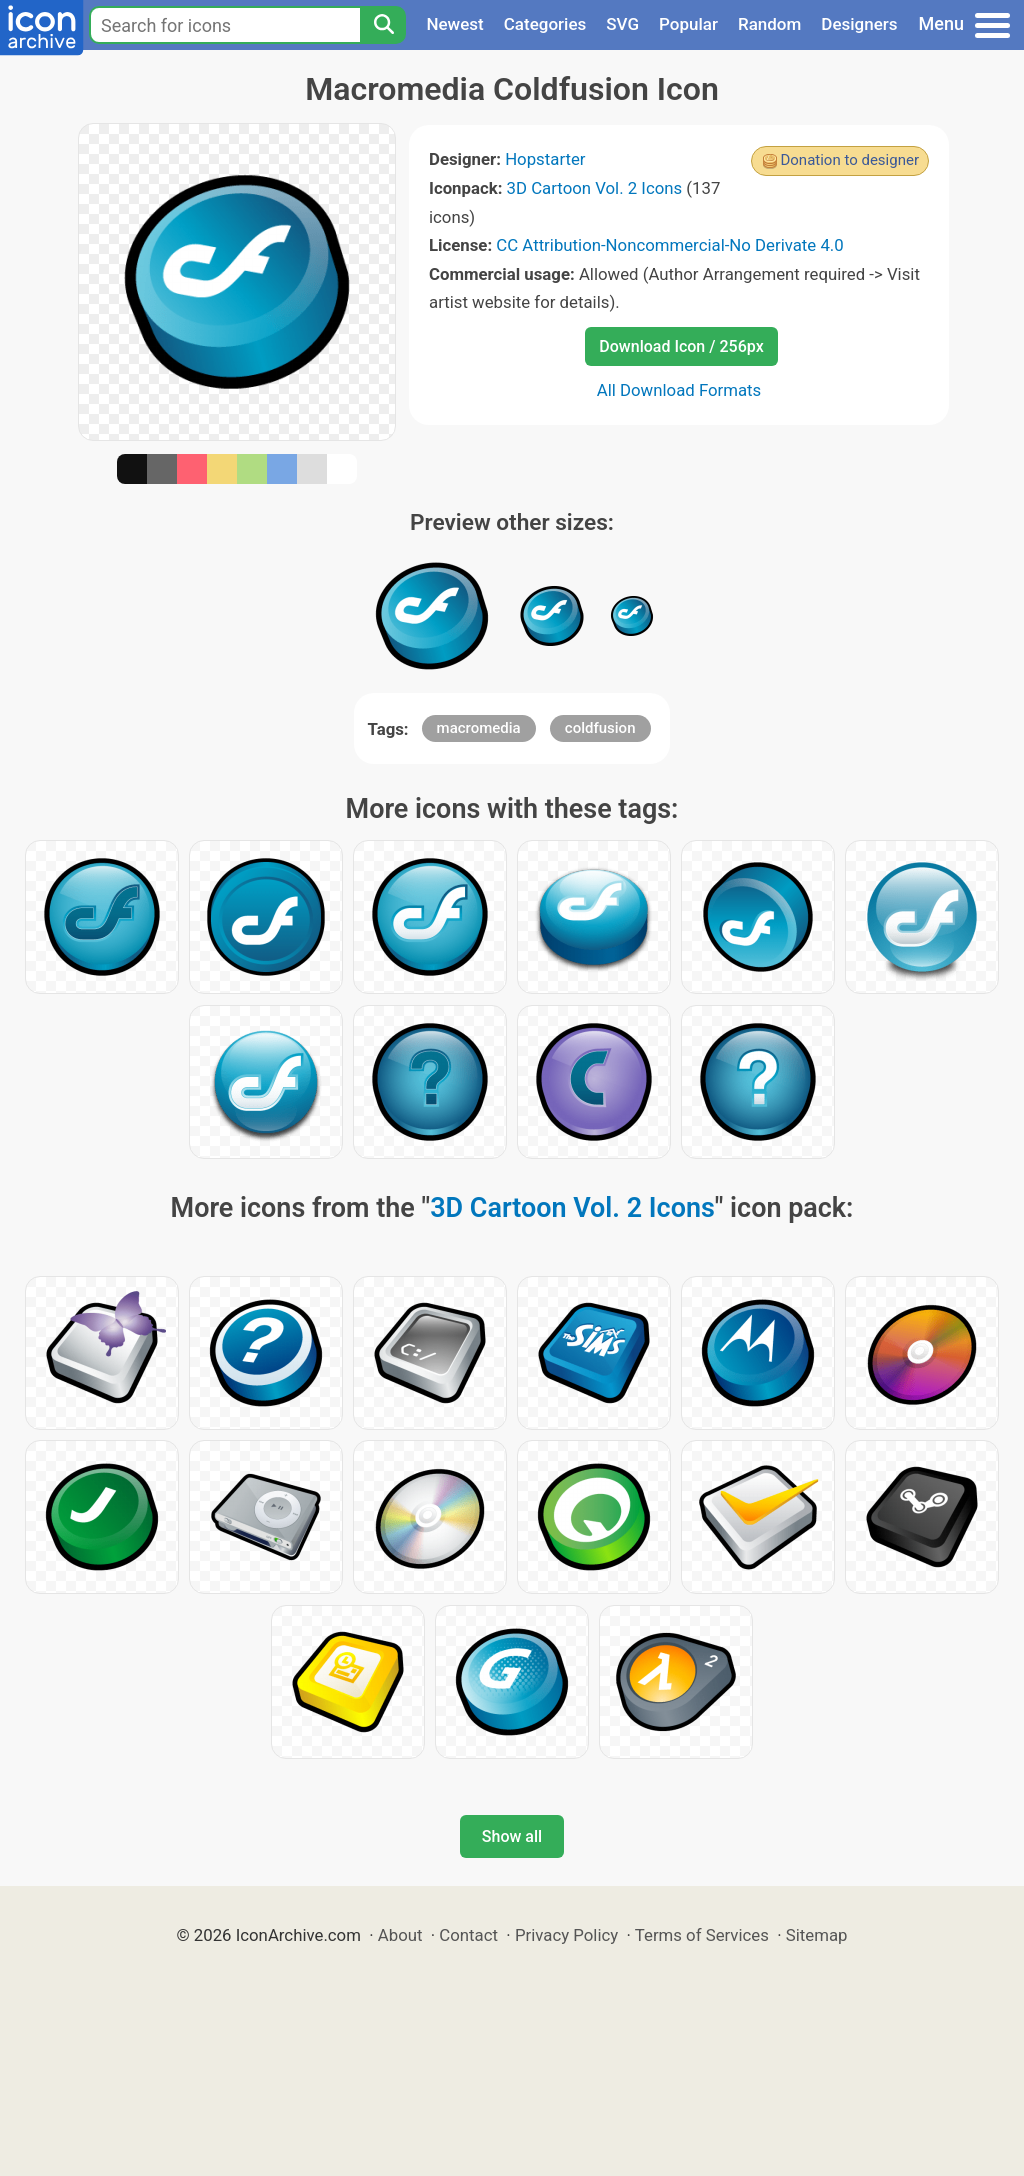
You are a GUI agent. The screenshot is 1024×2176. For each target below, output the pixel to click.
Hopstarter (545, 159)
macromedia (479, 728)
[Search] (383, 25)
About (400, 1935)
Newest (454, 24)
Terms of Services (702, 1935)
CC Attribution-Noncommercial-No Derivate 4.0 (669, 245)
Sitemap (817, 1935)
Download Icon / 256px (681, 346)
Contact (468, 1935)
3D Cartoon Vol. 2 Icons (595, 188)
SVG (622, 24)
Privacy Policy (566, 1935)
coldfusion (600, 728)
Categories (545, 24)
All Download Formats (679, 390)
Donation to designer (849, 160)
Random (769, 24)
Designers (859, 24)
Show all (512, 1836)
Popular (688, 24)
